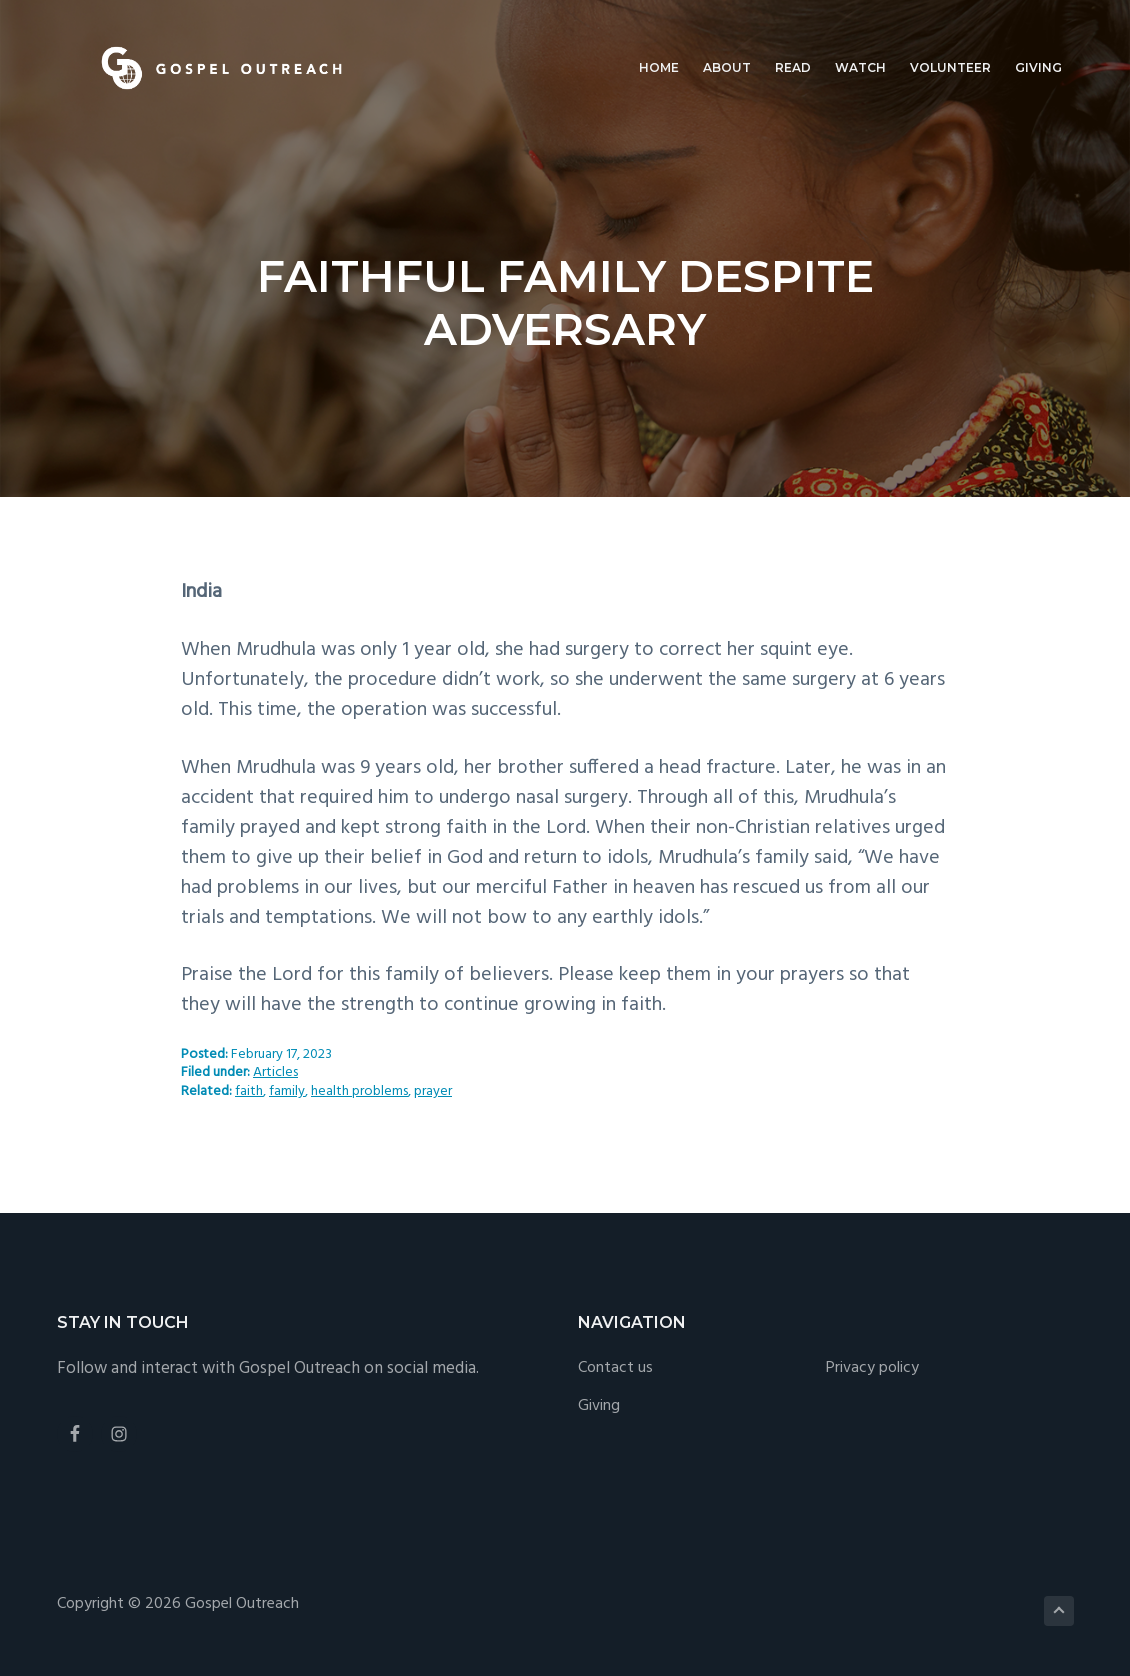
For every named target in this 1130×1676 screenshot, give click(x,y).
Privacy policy (872, 1368)
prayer (433, 1091)
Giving (599, 1406)
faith (249, 1091)
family (287, 1091)
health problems (359, 1091)
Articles (275, 1072)
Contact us (615, 1368)
